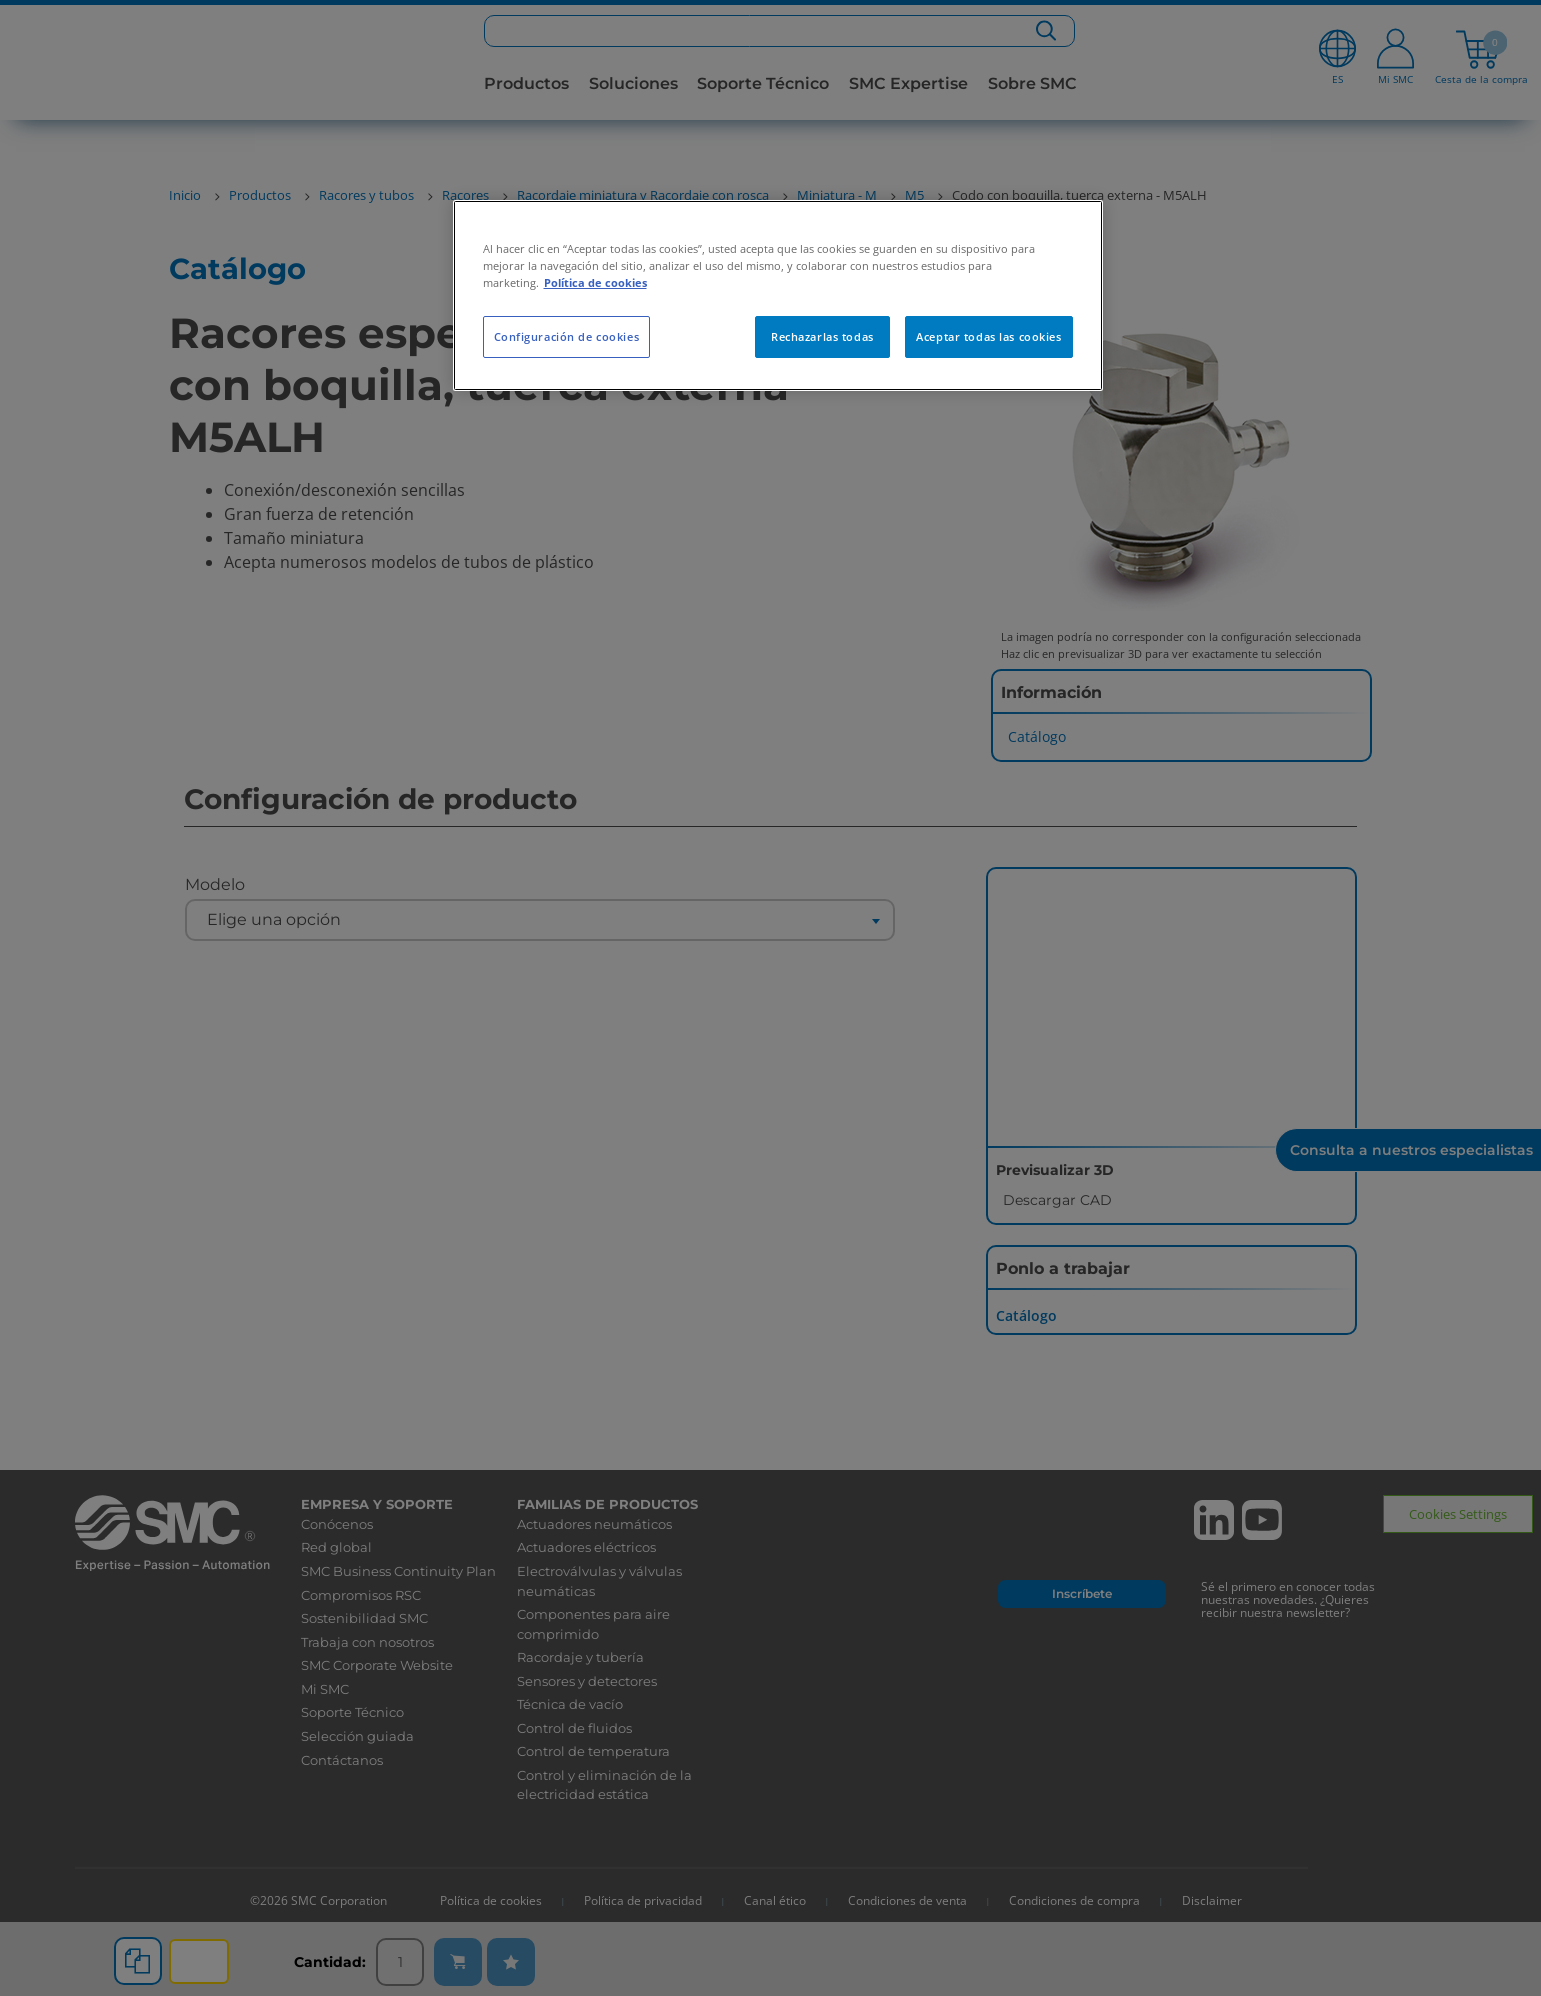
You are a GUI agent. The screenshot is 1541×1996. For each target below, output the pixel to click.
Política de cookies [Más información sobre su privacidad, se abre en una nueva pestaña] (595, 282)
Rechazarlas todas (822, 336)
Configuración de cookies (567, 336)
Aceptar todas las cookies (988, 336)
